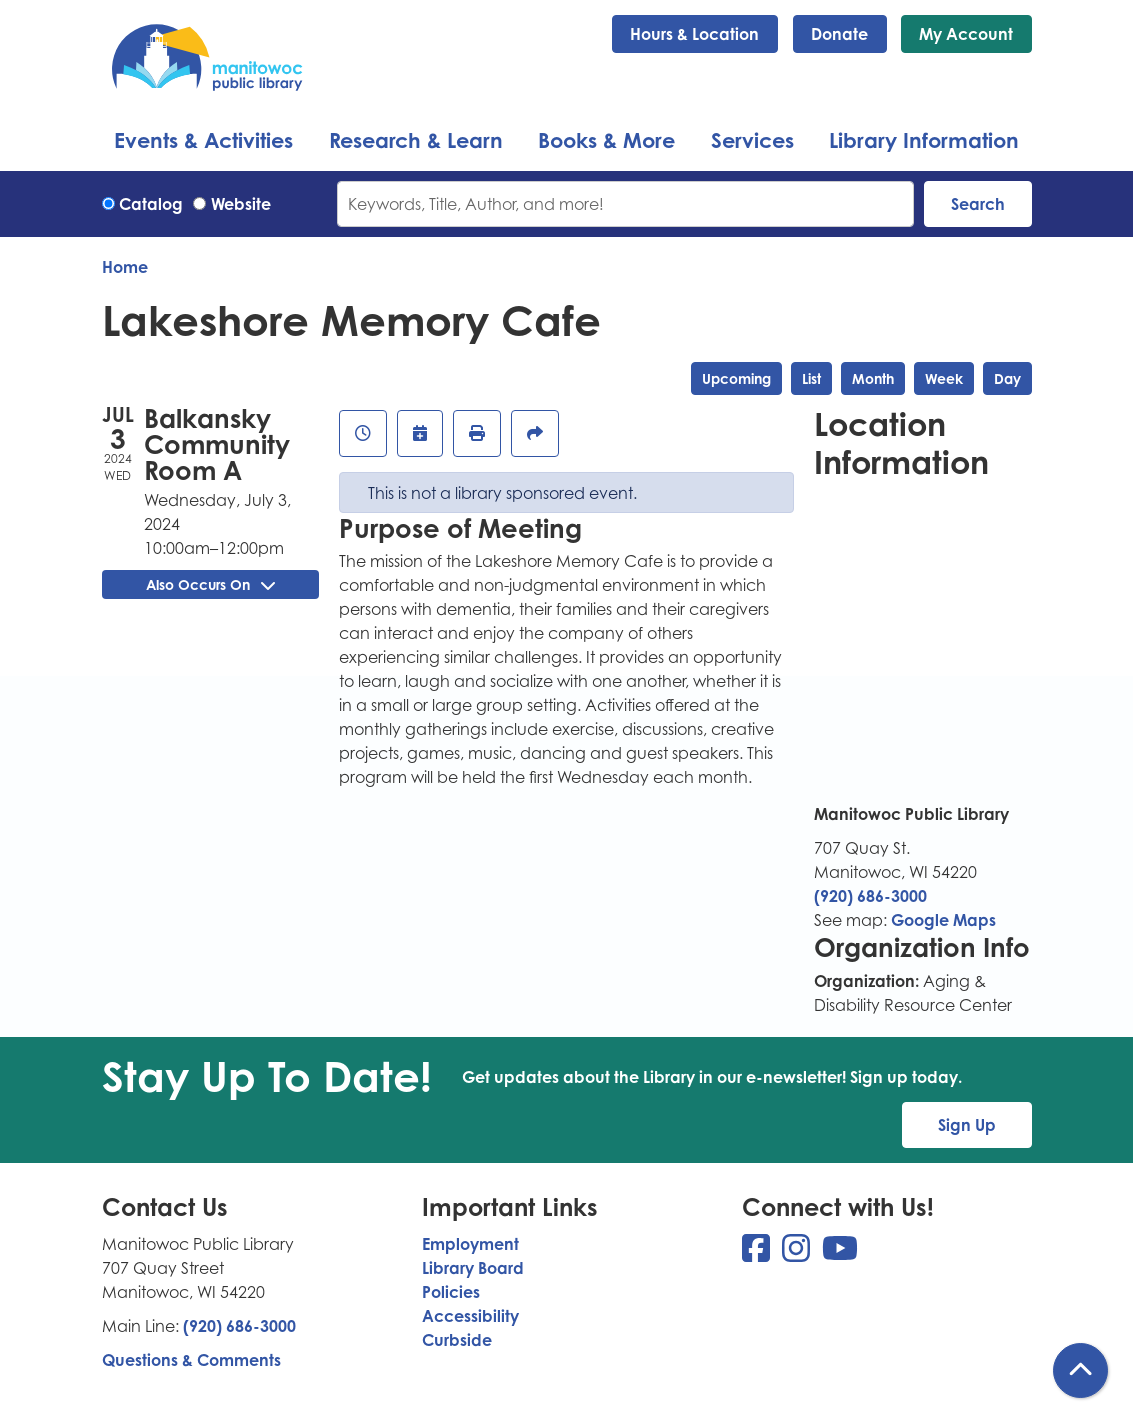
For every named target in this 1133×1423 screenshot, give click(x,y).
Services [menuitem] (752, 140)
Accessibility (470, 1316)
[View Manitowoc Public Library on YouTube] (840, 1254)
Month (873, 378)
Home (125, 267)
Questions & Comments (191, 1360)
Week (944, 378)
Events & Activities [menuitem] (203, 140)
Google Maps (943, 920)
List (811, 378)
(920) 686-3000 (870, 896)
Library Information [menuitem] (924, 140)
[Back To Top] (1080, 1370)
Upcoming (736, 378)
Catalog (151, 204)
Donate (839, 34)
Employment (470, 1244)
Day (1007, 378)
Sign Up (967, 1125)
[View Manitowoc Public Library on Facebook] (758, 1254)
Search (978, 204)
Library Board (473, 1268)
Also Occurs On (210, 584)
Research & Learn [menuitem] (416, 140)
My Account (966, 34)
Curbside (457, 1340)
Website (241, 204)
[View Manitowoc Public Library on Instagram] (798, 1254)
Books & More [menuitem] (606, 140)
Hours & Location (694, 34)
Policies (451, 1292)
